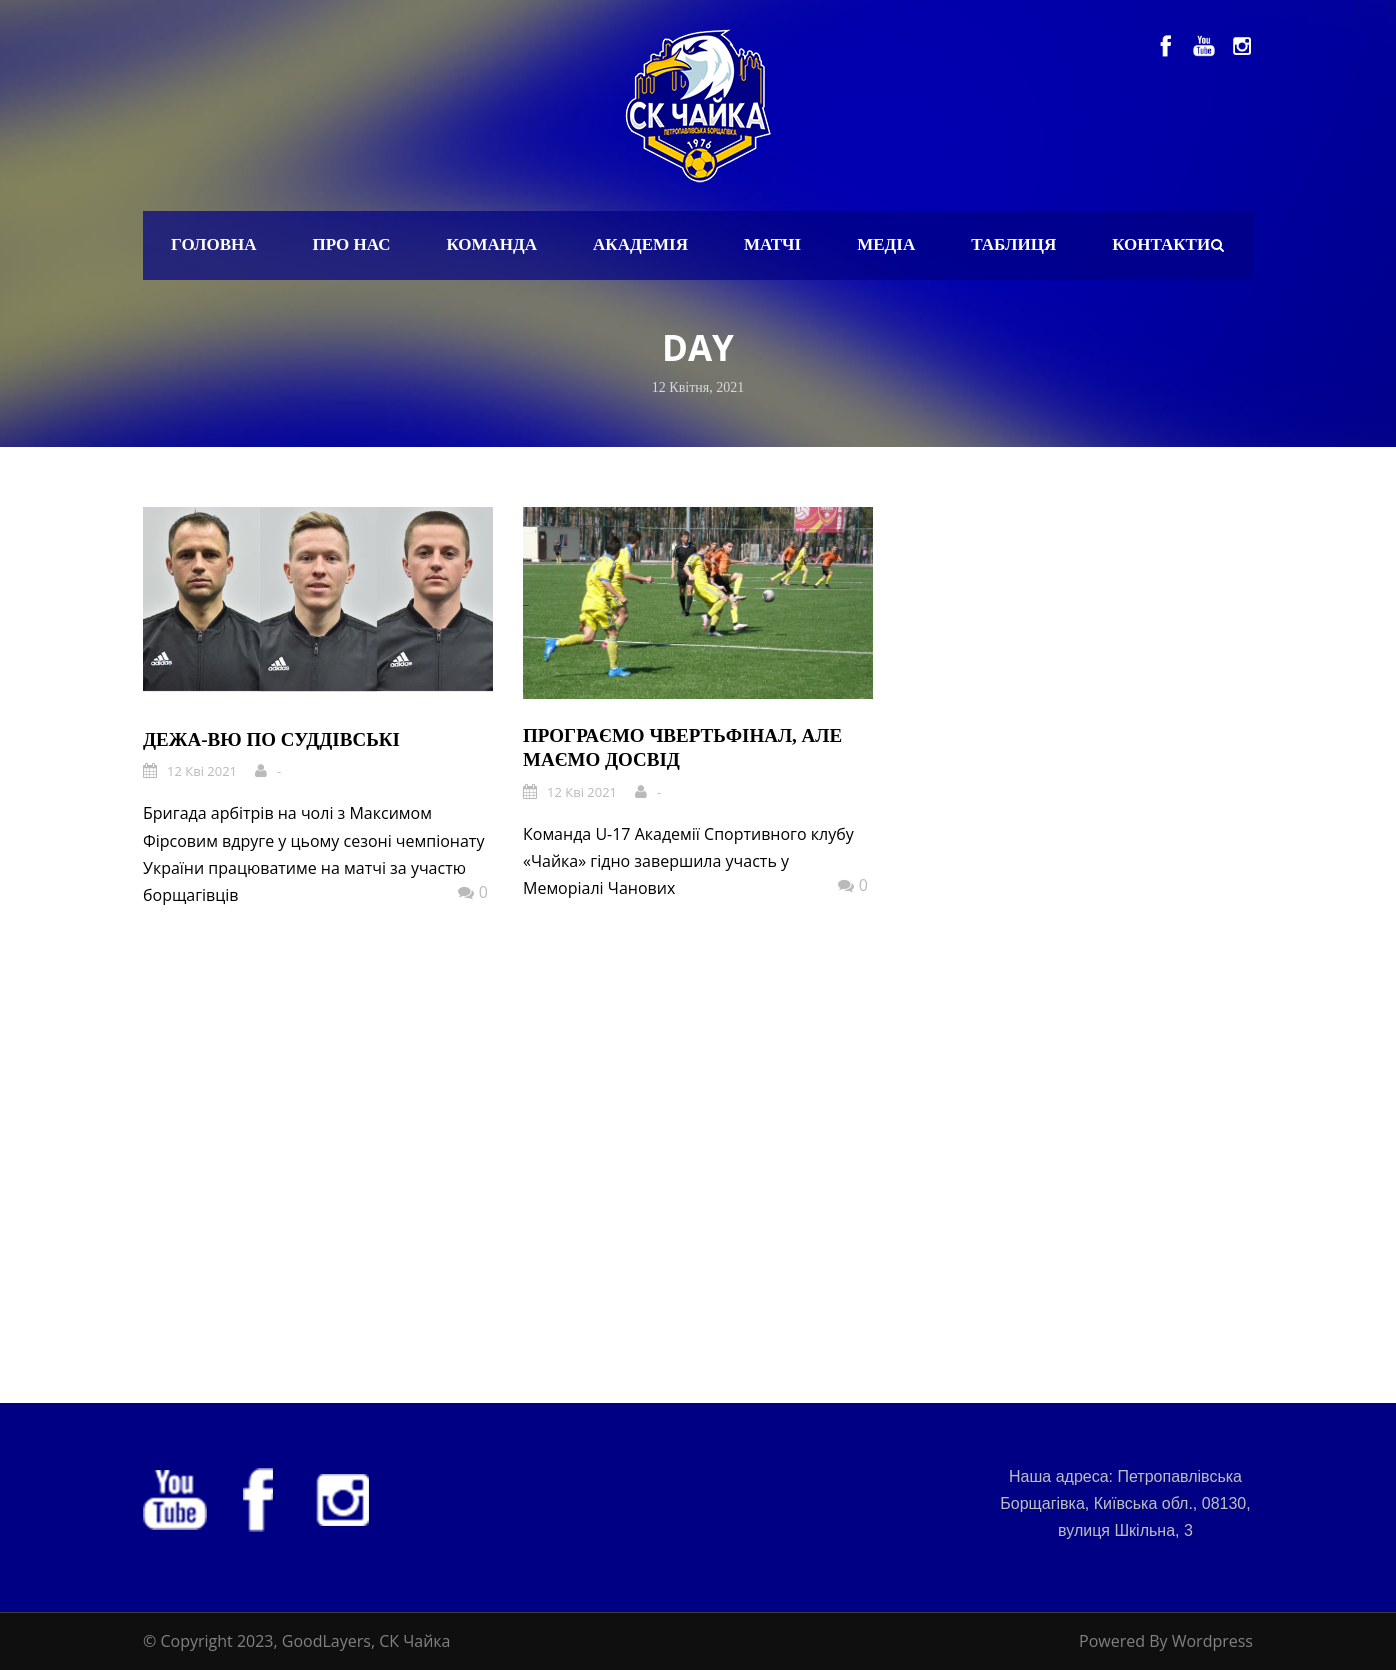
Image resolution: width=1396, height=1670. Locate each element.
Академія (640, 244)
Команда (491, 244)
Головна (214, 244)
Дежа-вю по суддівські (271, 739)
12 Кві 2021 (202, 771)
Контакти (1161, 244)
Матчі (772, 244)
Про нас (352, 244)
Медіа (886, 244)
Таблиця (1013, 244)
